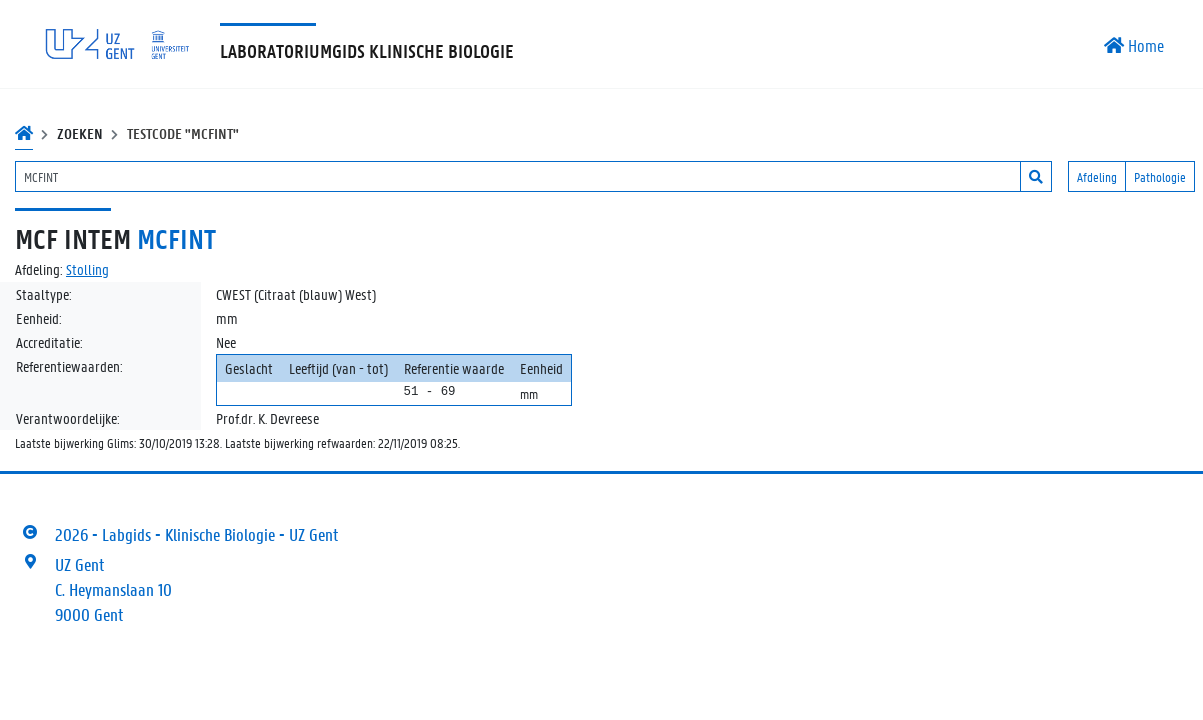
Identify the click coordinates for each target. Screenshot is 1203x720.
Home (1134, 45)
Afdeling (1097, 176)
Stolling (87, 269)
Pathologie (1160, 176)
